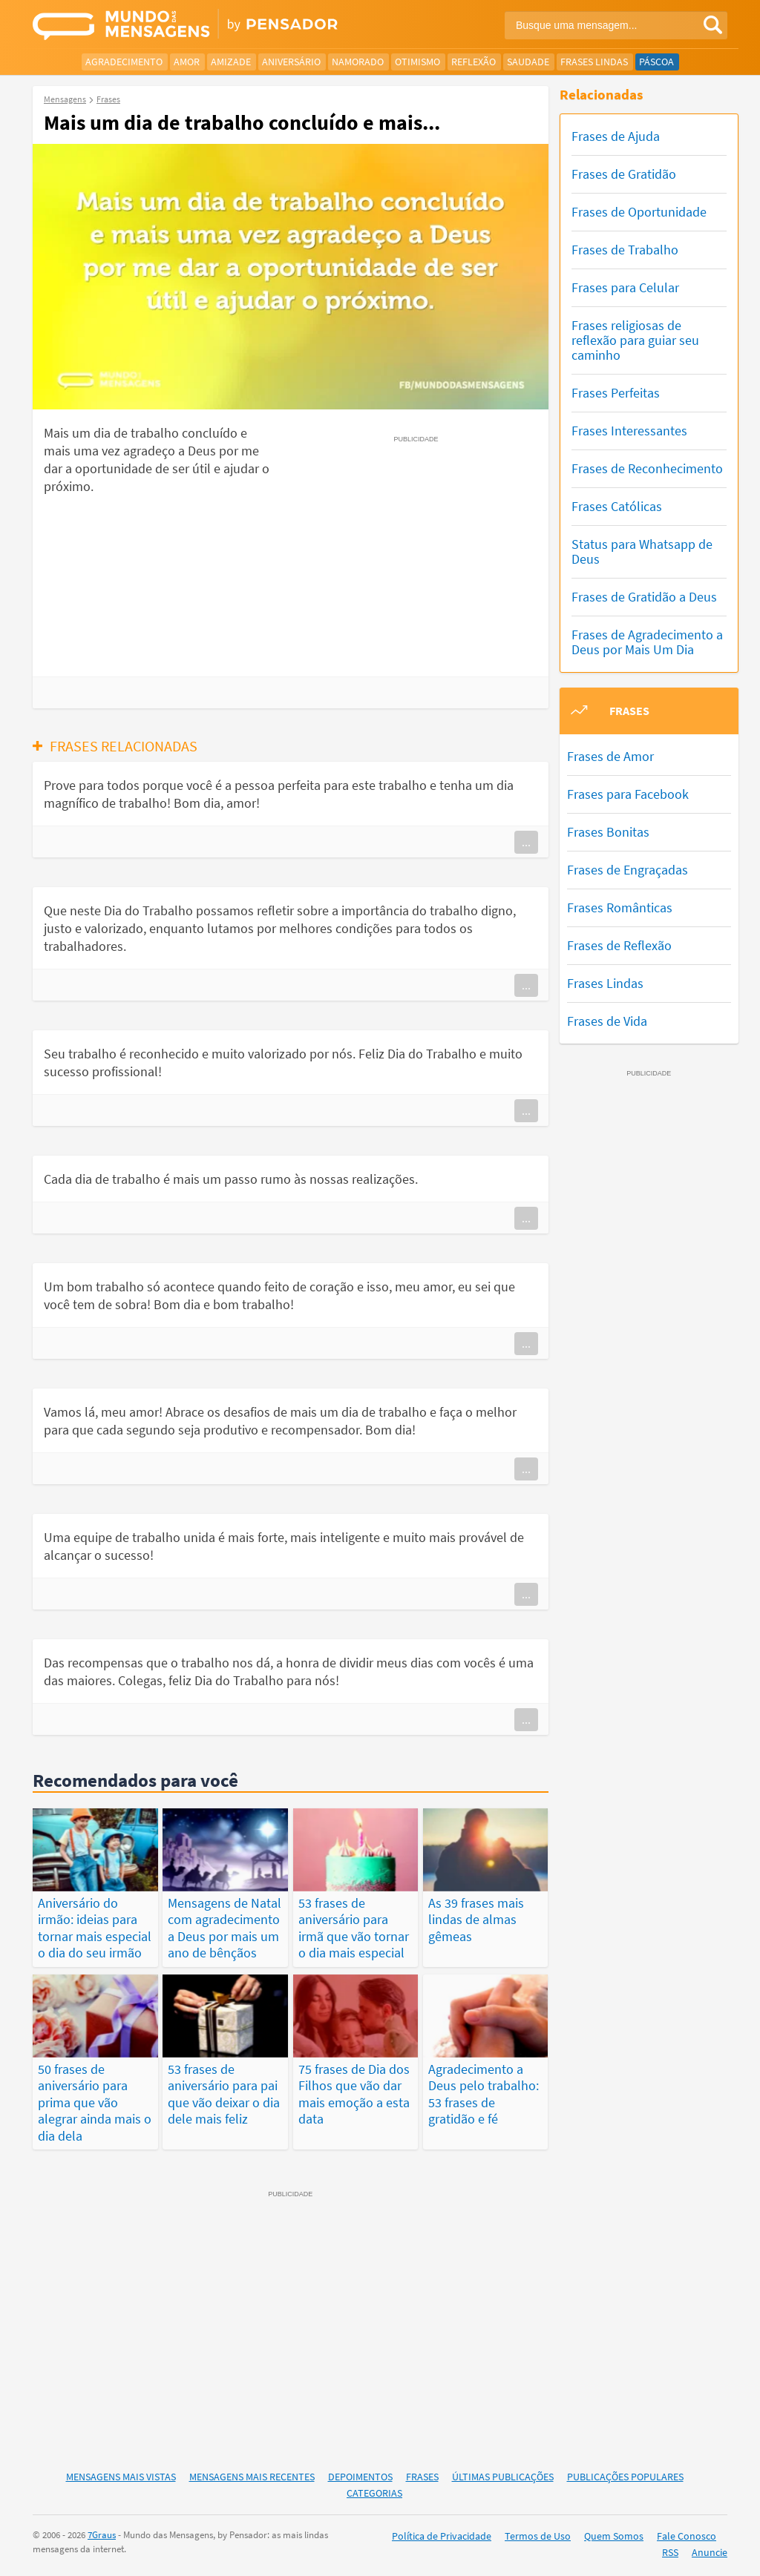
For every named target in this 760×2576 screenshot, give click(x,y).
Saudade (528, 61)
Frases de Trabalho (624, 249)
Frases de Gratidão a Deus (644, 596)
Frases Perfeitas (615, 392)
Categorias (374, 2493)
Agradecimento (124, 61)
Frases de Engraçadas (627, 869)
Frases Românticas (619, 907)
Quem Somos (613, 2536)
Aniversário (291, 61)
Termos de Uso (538, 2536)
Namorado (358, 61)
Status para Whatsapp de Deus (641, 551)
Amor (187, 61)
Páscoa (656, 61)
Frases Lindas (594, 61)
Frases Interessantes (629, 430)
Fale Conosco (686, 2536)
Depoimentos (360, 2476)
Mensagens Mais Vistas (121, 2476)
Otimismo (417, 61)
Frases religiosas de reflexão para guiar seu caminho (635, 340)
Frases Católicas (616, 506)
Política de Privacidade (441, 2536)
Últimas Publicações (503, 2476)
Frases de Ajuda (615, 136)
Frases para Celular (625, 287)
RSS (670, 2552)
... (526, 841)
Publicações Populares (625, 2476)
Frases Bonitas (608, 831)
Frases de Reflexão (619, 945)
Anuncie (709, 2552)
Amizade (231, 61)
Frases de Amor (610, 756)
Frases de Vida (607, 1021)
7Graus (102, 2535)
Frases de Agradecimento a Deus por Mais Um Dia (647, 642)
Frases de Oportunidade (639, 211)
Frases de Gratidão (623, 173)
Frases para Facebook (628, 794)
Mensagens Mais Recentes (252, 2476)
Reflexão (473, 61)
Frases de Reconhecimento (647, 468)
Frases (422, 2476)
